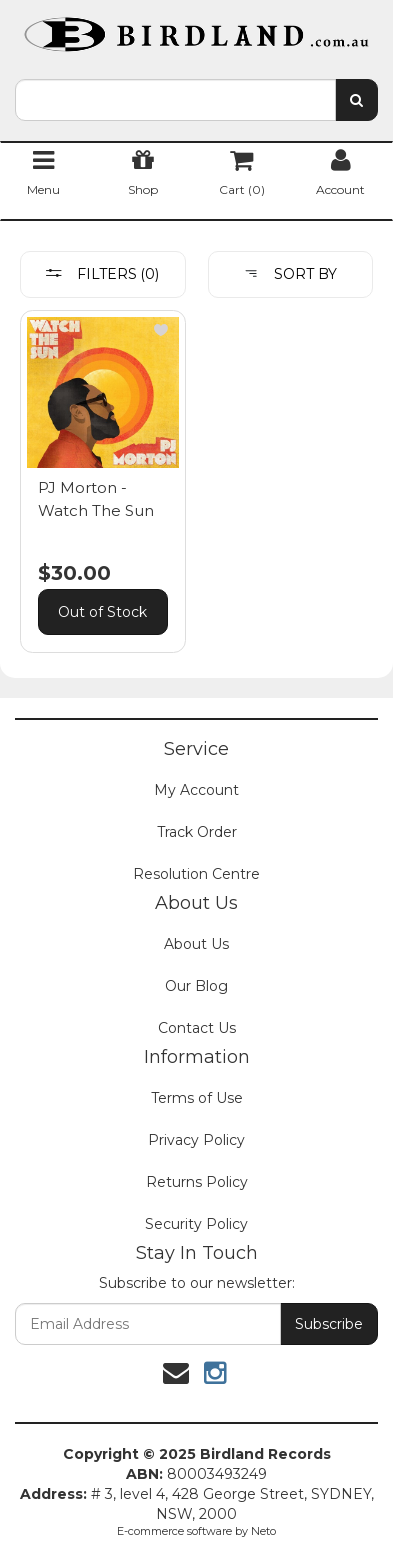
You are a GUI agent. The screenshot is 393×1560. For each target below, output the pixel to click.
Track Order (197, 832)
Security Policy (196, 1224)
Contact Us (197, 1028)
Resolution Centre (196, 874)
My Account (196, 790)
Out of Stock (102, 612)
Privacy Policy (196, 1140)
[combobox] (175, 100)
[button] (161, 330)
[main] (196, 492)
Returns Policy (197, 1182)
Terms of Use (197, 1098)
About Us (196, 944)
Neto (263, 1531)
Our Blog (196, 986)
